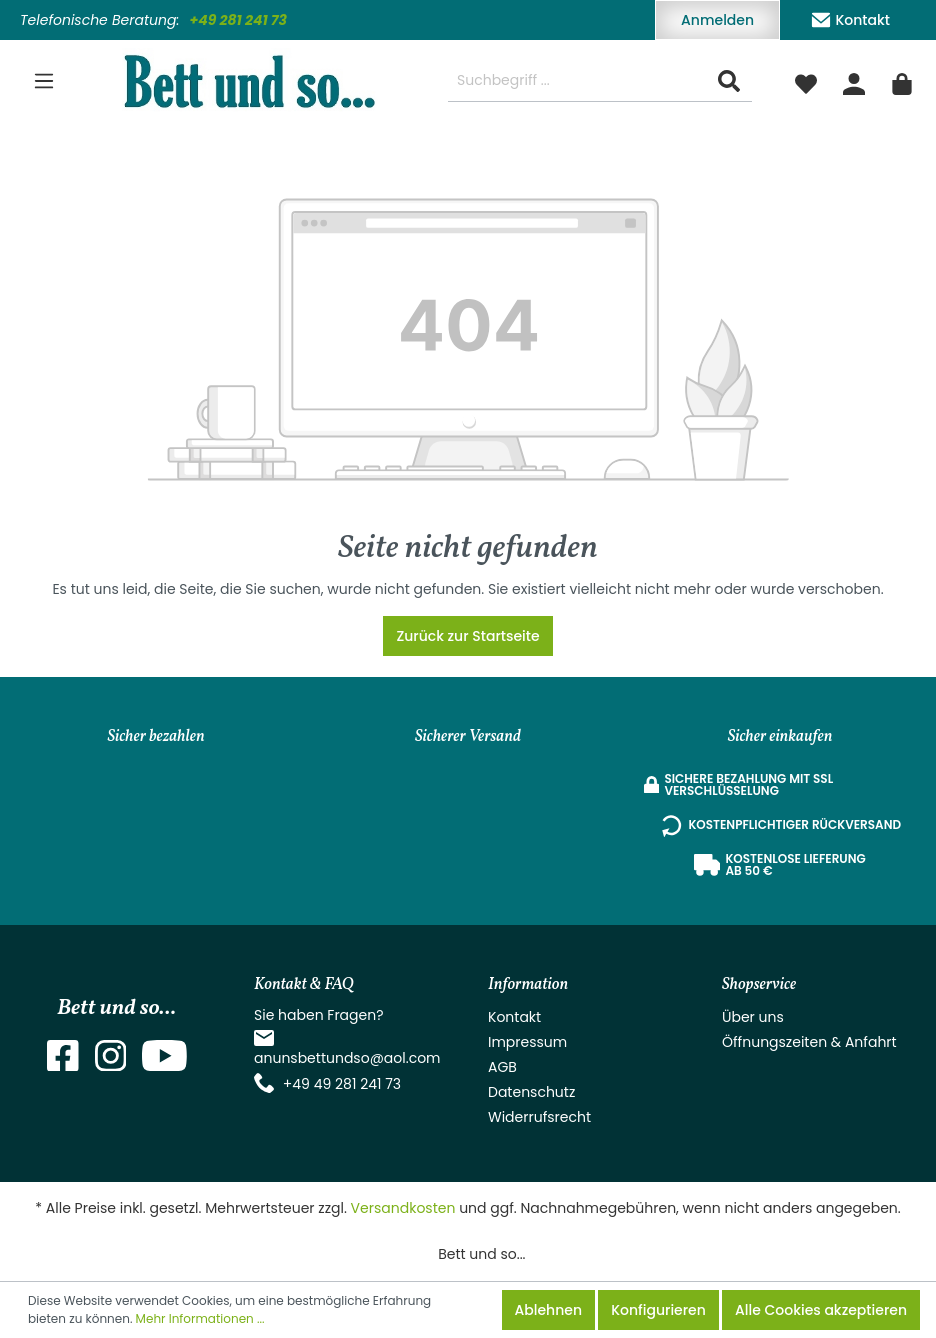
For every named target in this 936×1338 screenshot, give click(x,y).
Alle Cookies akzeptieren (821, 1310)
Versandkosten (403, 1208)
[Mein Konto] (854, 81)
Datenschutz (531, 1092)
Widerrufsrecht (539, 1117)
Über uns (753, 1017)
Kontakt (850, 16)
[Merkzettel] (806, 81)
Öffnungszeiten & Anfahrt (809, 1042)
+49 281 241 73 (238, 20)
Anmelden (717, 20)
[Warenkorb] (902, 81)
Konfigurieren (658, 1310)
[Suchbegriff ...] (577, 81)
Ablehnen (548, 1310)
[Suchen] (729, 81)
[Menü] (44, 81)
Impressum (527, 1042)
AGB (502, 1067)
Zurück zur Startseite (467, 636)
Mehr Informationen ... (200, 1318)
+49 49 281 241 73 (342, 1084)
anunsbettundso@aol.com (347, 1058)
